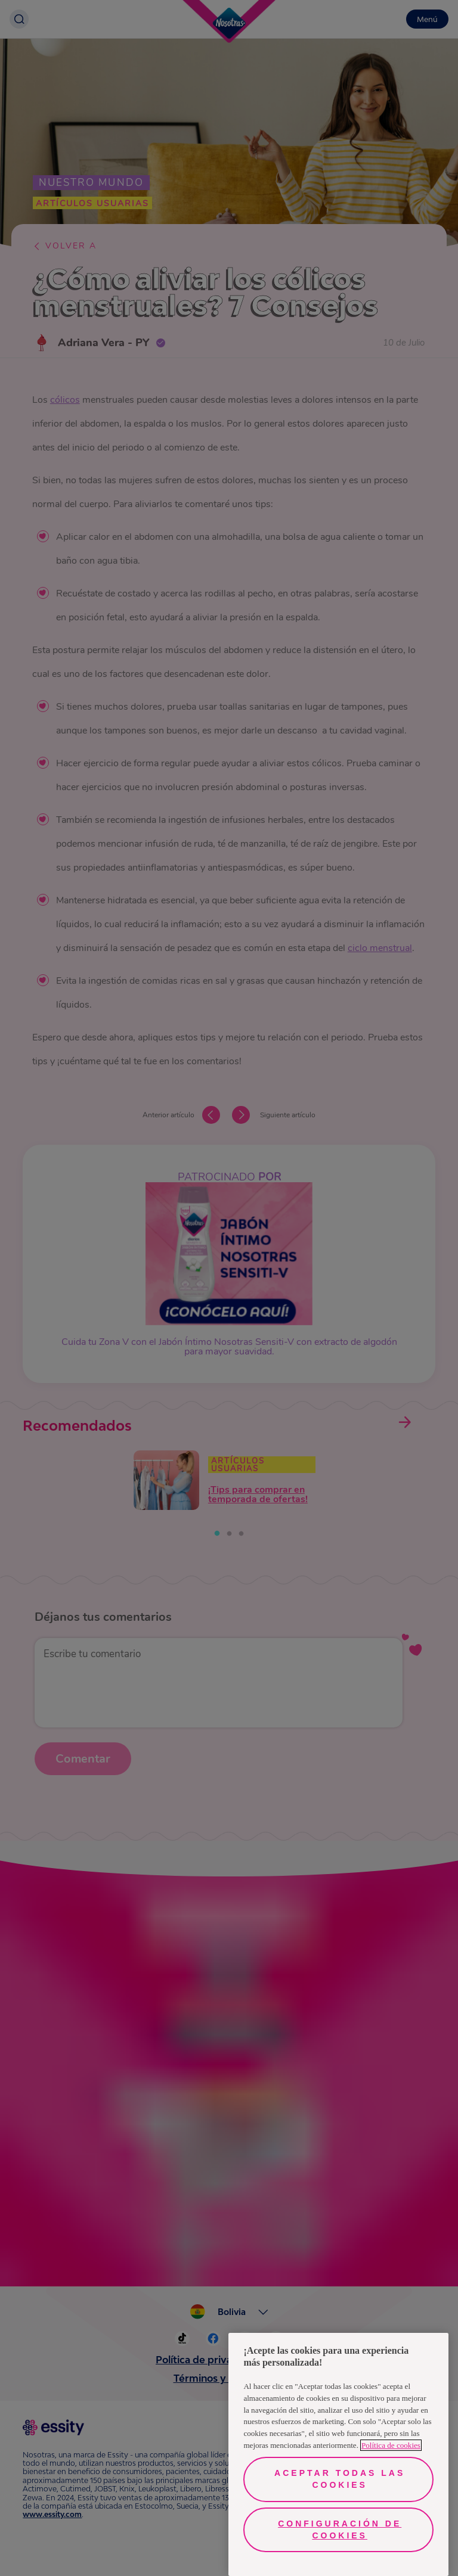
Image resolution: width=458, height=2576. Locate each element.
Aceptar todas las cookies (339, 2479)
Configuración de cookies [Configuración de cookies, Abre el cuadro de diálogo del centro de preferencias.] (339, 2529)
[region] (338, 2454)
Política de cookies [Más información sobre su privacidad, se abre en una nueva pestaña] (390, 2445)
